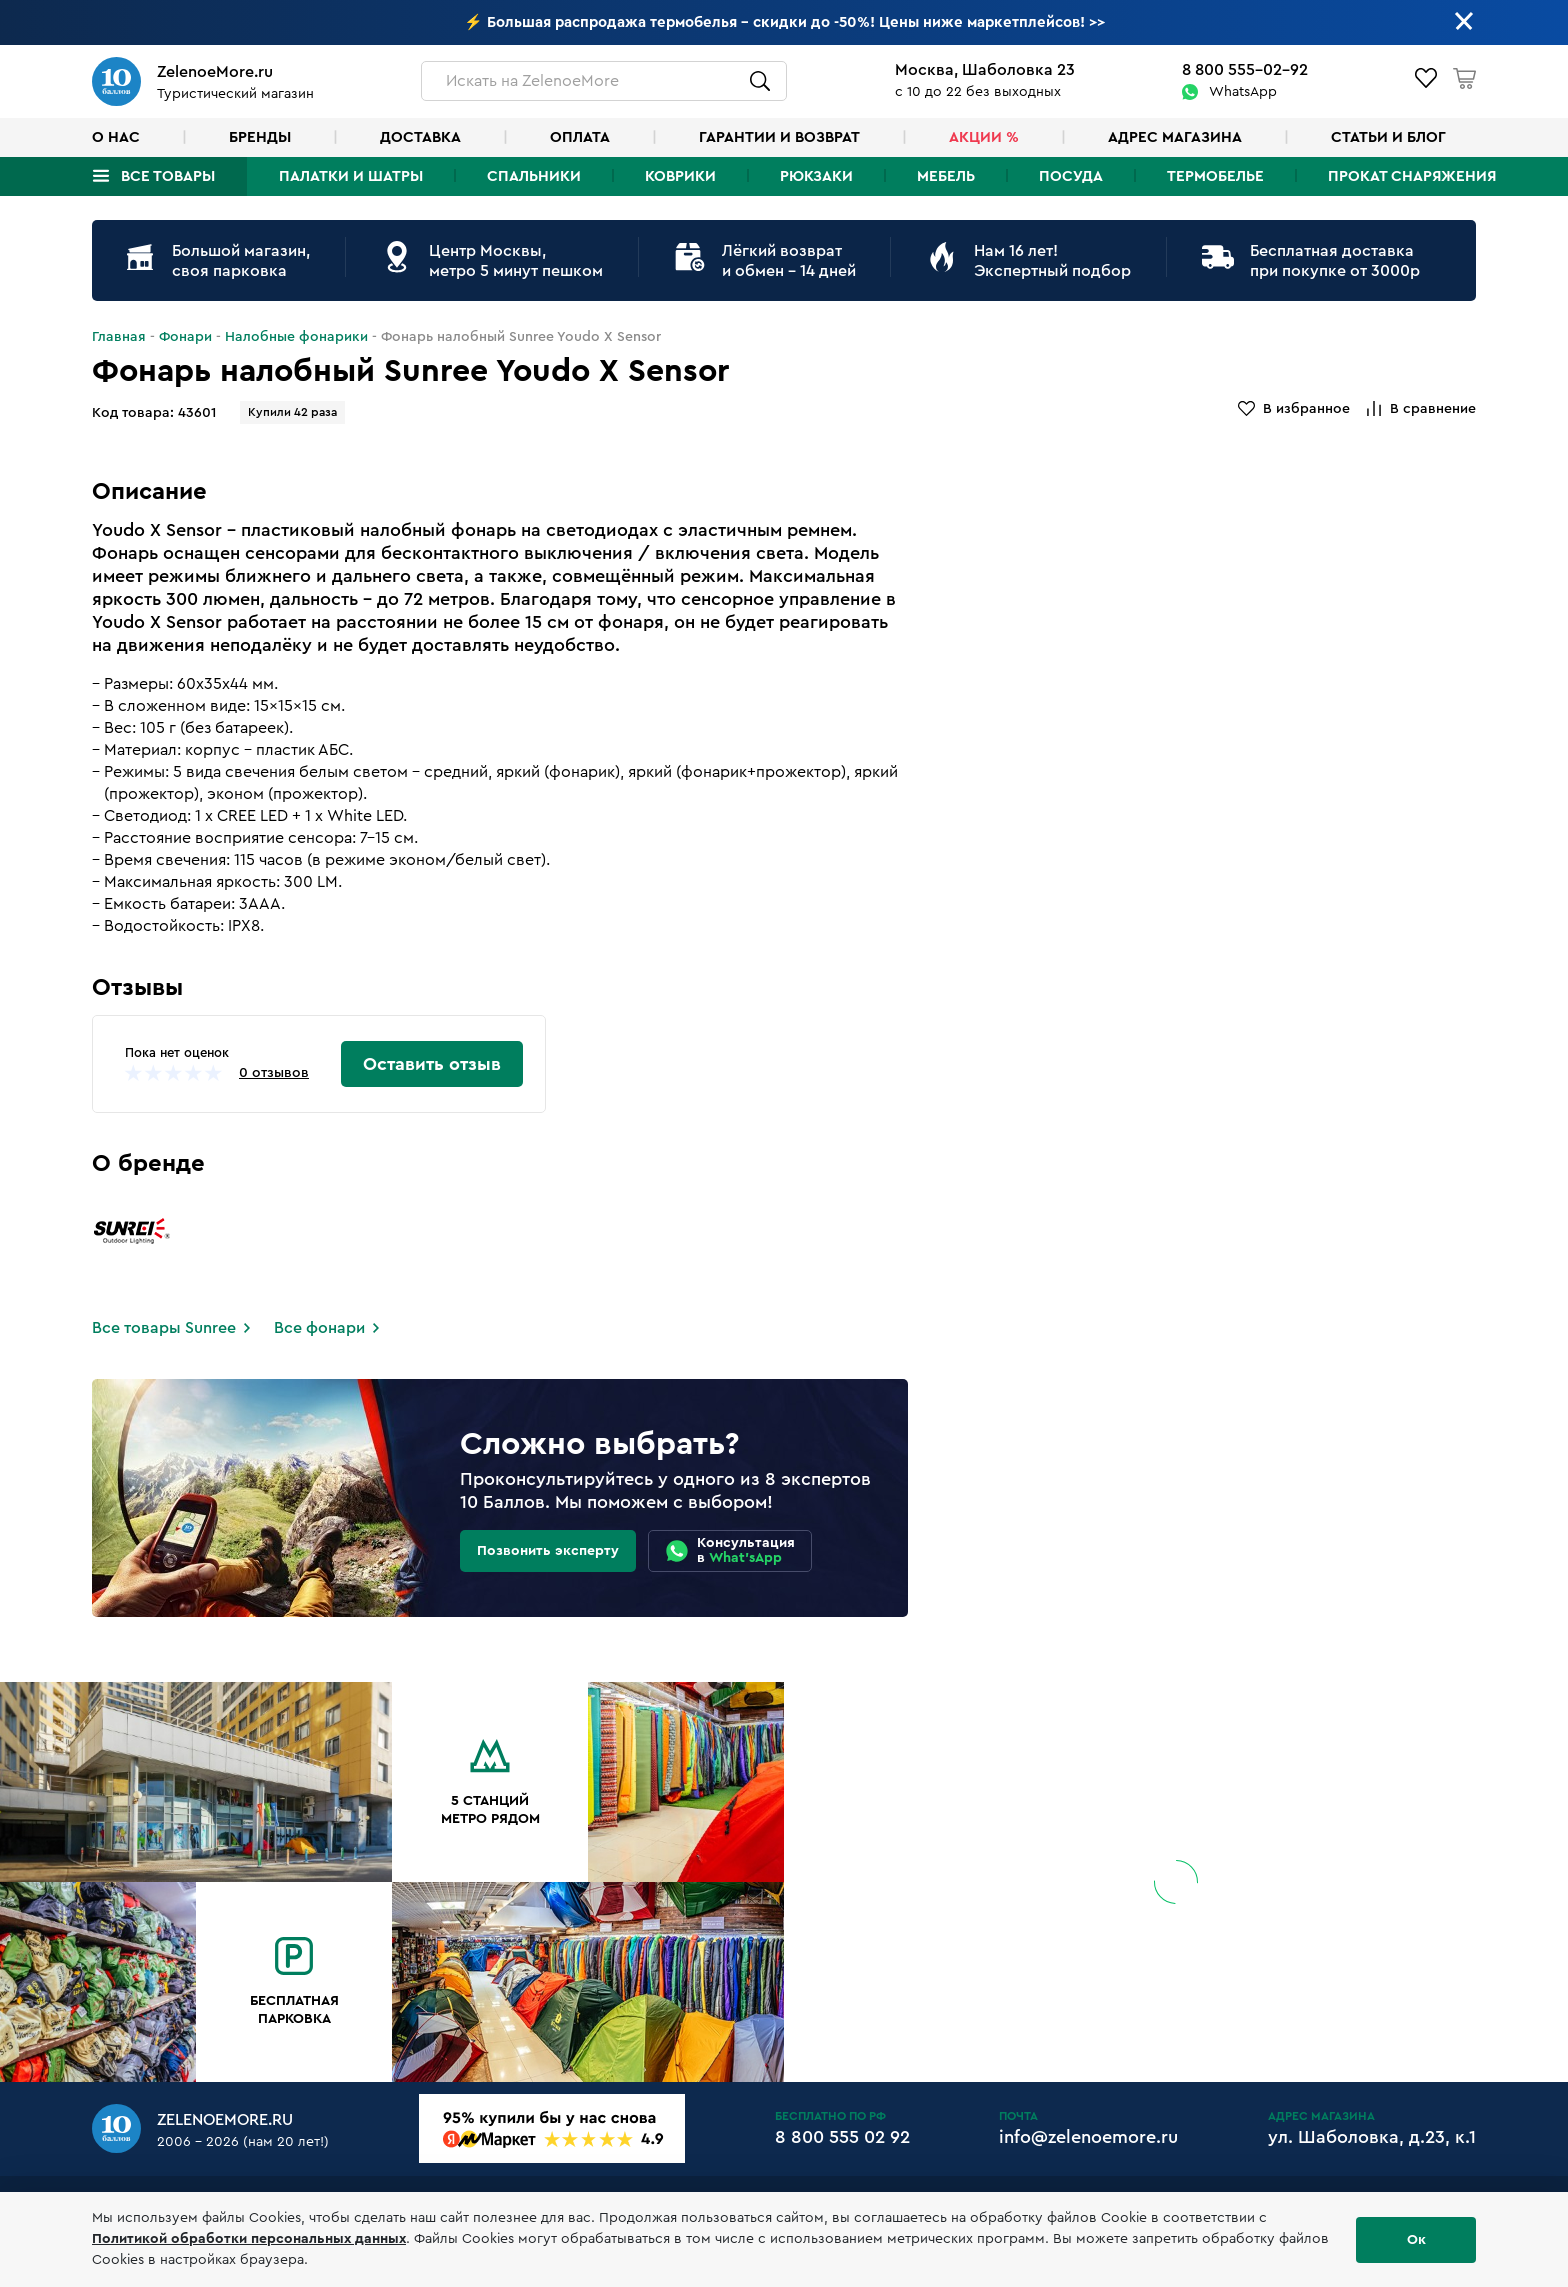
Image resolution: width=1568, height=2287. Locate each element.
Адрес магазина (1175, 137)
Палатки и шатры (351, 176)
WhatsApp (1243, 92)
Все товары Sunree (164, 1328)
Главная (119, 337)
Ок (1416, 2240)
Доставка (420, 137)
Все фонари (319, 1328)
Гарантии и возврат (779, 137)
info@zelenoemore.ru (1088, 2137)
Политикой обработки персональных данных (249, 2239)
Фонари (185, 337)
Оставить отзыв (432, 1064)
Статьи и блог (1388, 137)
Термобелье (1215, 176)
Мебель (946, 176)
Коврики (680, 176)
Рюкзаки (816, 176)
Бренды (260, 137)
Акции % (984, 137)
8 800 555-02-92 (1245, 70)
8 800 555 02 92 (842, 2137)
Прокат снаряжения (1412, 176)
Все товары (168, 176)
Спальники (534, 176)
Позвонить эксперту (548, 1551)
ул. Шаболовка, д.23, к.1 (1372, 2137)
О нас (116, 137)
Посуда (1071, 176)
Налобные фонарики (296, 337)
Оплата (580, 137)
